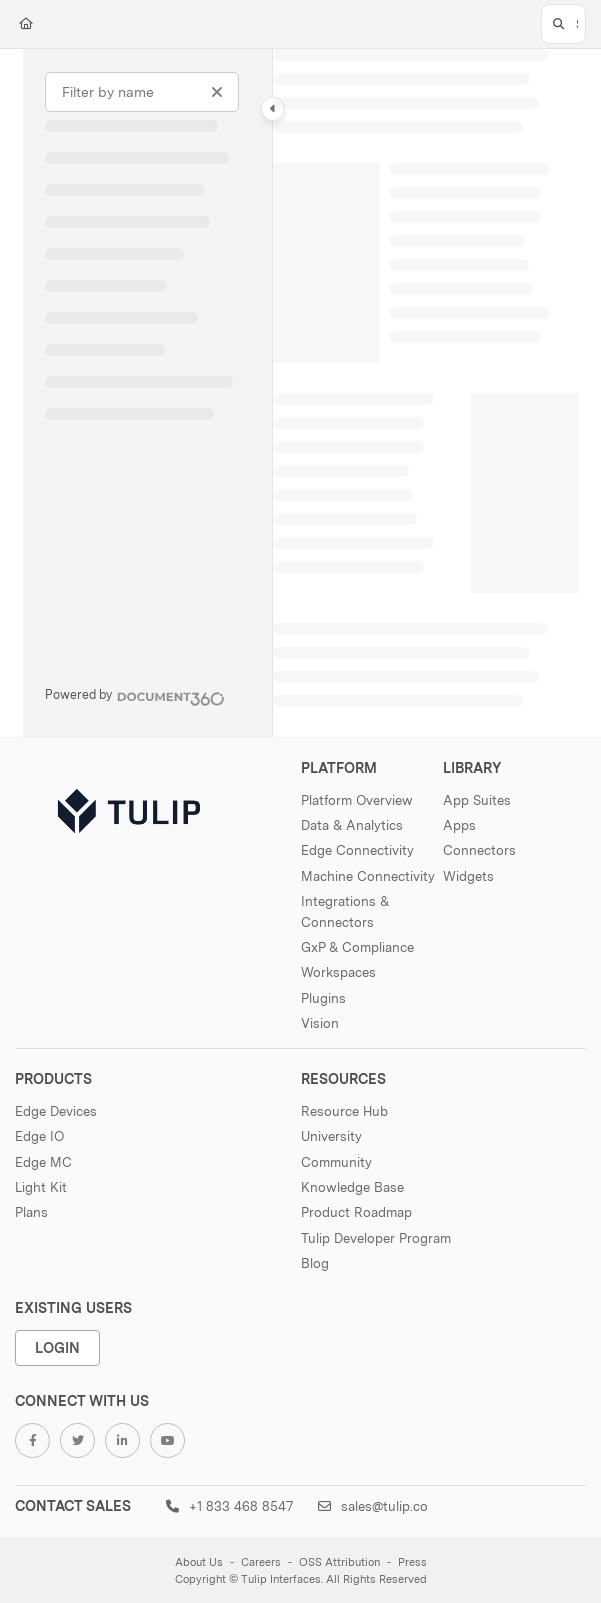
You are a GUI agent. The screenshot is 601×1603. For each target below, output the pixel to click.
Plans (31, 1212)
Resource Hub (344, 1111)
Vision (320, 1023)
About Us (199, 1562)
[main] (426, 393)
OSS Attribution (339, 1562)
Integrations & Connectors (345, 911)
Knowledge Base (352, 1187)
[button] (563, 24)
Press (412, 1562)
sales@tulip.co (373, 1506)
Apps (459, 825)
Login (57, 1347)
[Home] (26, 24)
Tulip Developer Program (376, 1238)
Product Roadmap (356, 1212)
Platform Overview (357, 800)
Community (336, 1162)
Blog (315, 1263)
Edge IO (39, 1136)
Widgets (468, 876)
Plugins (323, 998)
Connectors (479, 850)
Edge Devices (56, 1111)
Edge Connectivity (357, 850)
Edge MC (43, 1162)
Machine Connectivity (368, 876)
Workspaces (338, 972)
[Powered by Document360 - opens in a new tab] (135, 696)
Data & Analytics (352, 825)
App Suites (477, 800)
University (331, 1136)
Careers (261, 1562)
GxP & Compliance (357, 947)
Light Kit (41, 1187)
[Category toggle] (273, 109)
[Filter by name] (142, 92)
